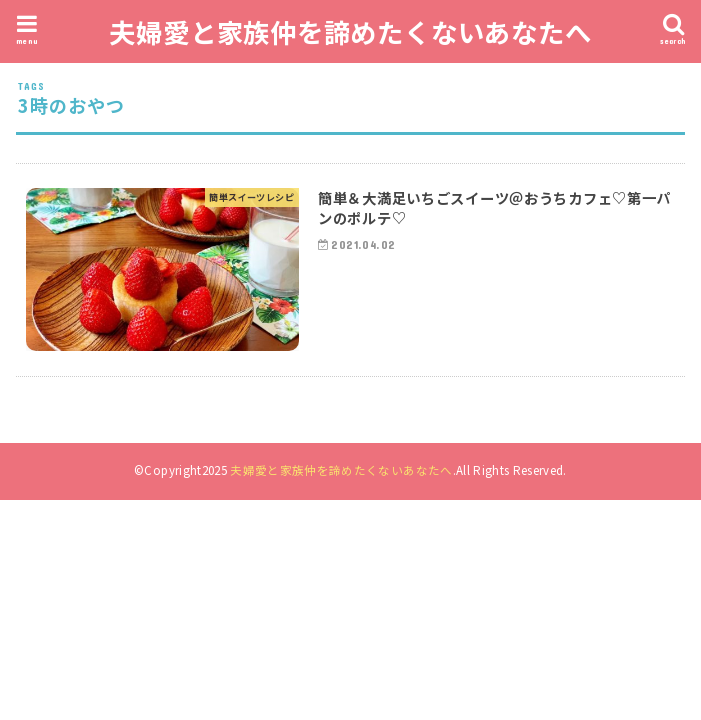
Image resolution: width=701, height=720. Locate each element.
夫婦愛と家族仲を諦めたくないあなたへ (350, 31)
